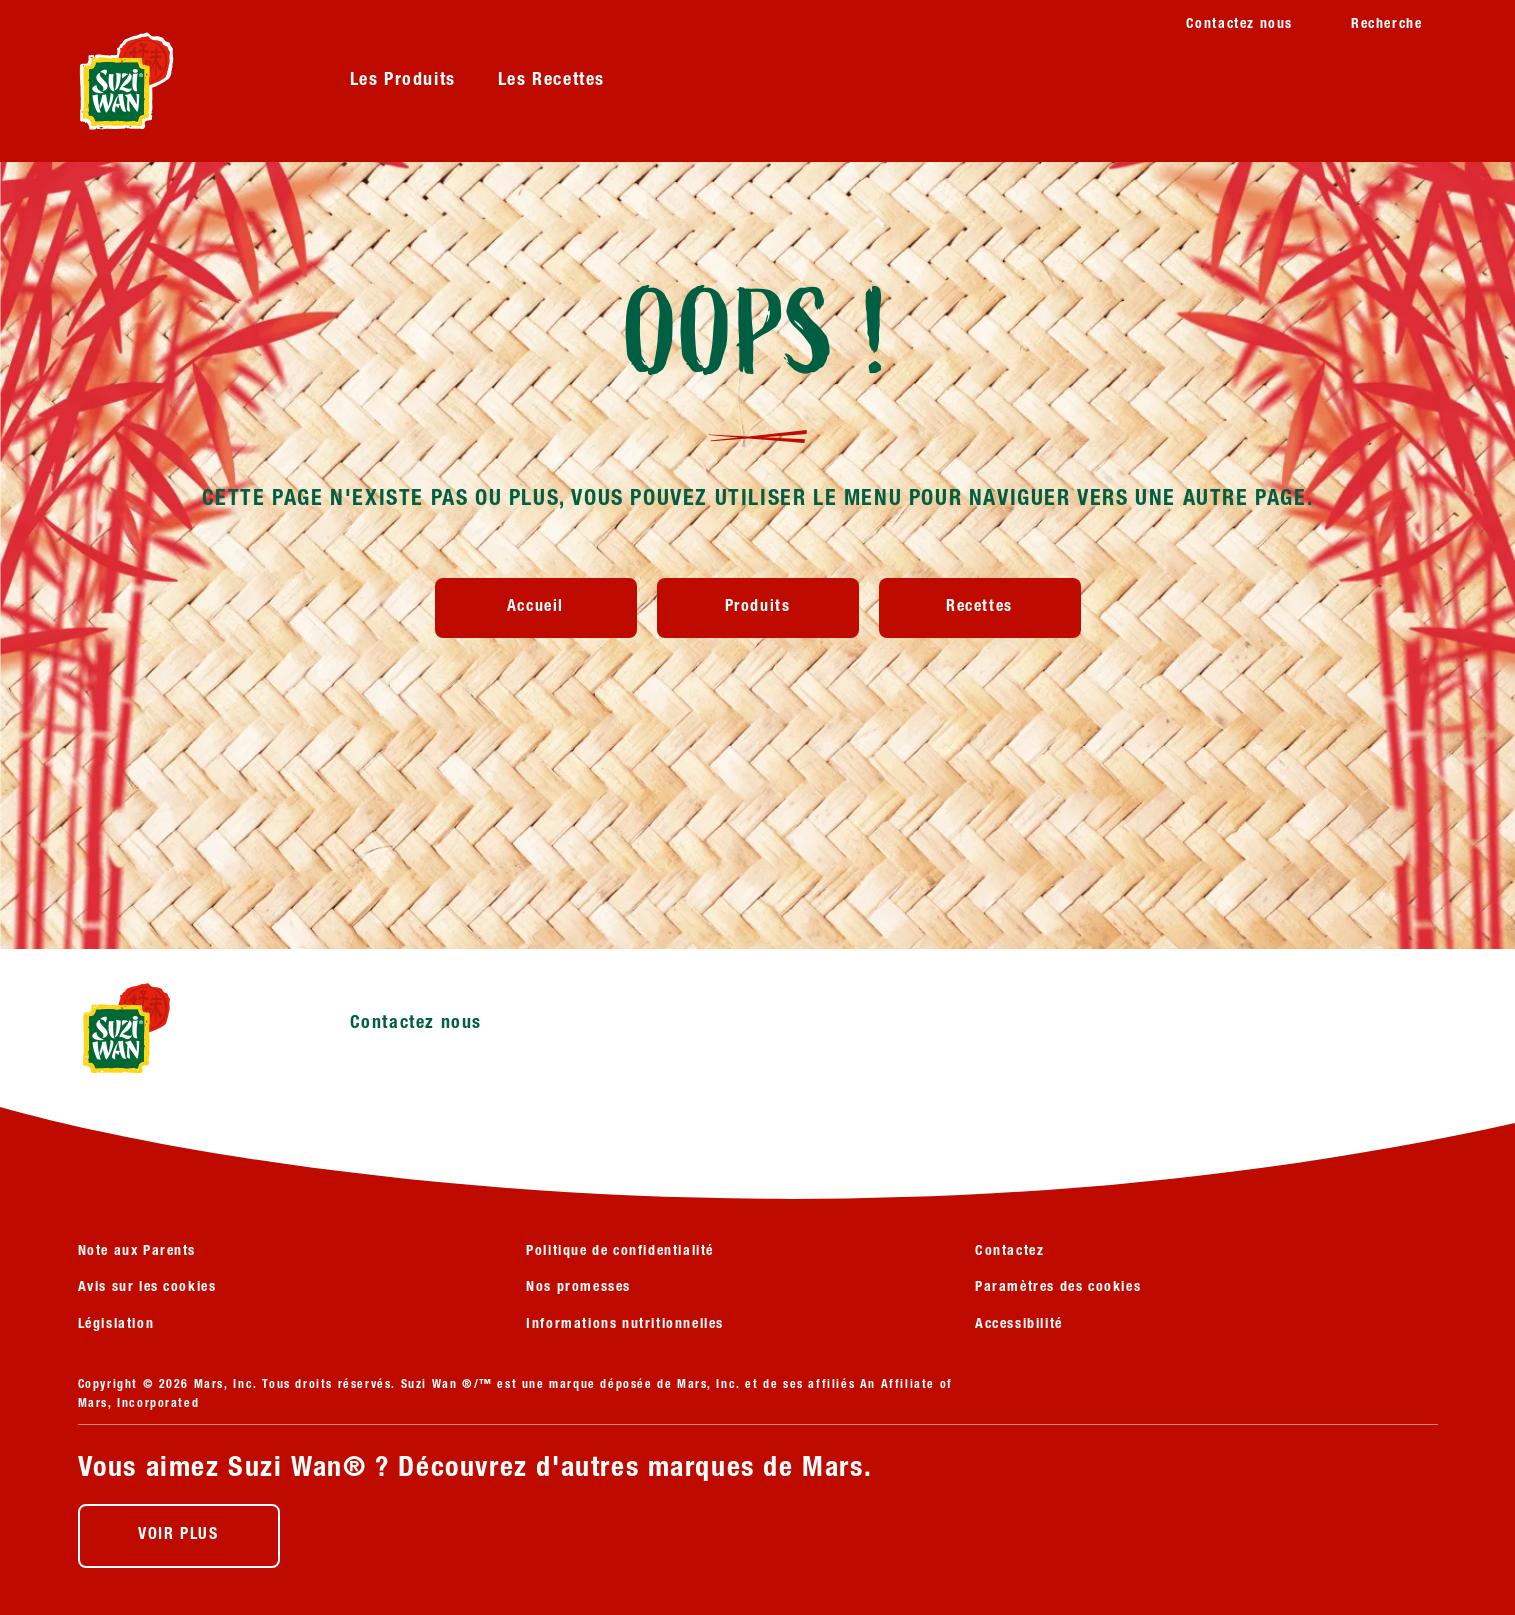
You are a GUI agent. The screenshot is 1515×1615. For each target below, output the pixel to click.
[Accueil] (536, 608)
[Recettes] (980, 608)
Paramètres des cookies (1058, 1288)
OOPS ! (758, 336)
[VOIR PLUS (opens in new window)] (179, 1536)
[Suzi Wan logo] (184, 1028)
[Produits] (758, 608)
